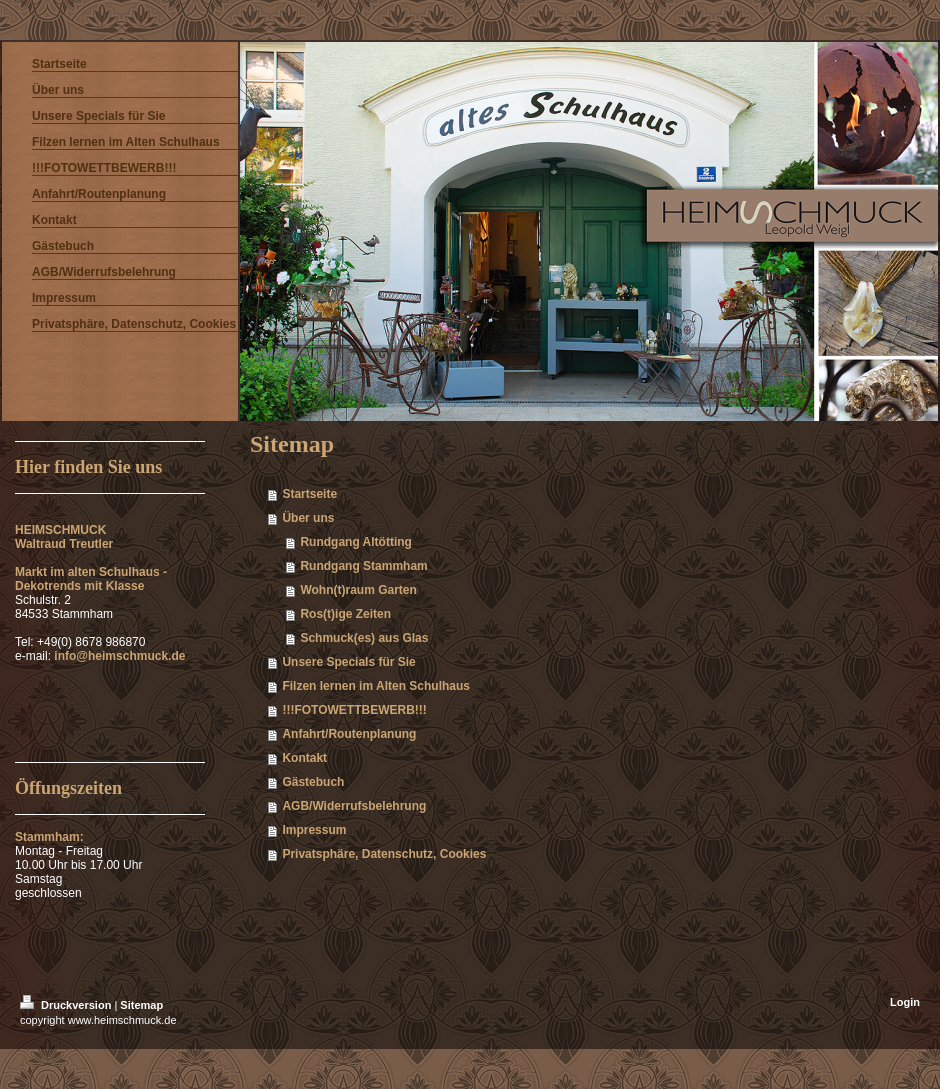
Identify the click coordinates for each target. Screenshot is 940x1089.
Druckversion (67, 1005)
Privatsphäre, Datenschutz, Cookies (384, 854)
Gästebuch (313, 782)
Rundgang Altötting (356, 542)
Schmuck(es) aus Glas (364, 638)
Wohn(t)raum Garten (358, 590)
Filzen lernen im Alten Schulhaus (376, 686)
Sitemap (141, 1005)
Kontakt (304, 758)
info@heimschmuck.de (119, 656)
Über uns (308, 518)
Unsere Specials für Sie (348, 662)
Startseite (309, 494)
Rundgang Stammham (363, 566)
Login (905, 1002)
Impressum (314, 830)
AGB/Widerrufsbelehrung (354, 806)
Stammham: (54, 837)
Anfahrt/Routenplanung (349, 734)
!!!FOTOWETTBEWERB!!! (354, 710)
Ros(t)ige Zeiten (345, 614)
